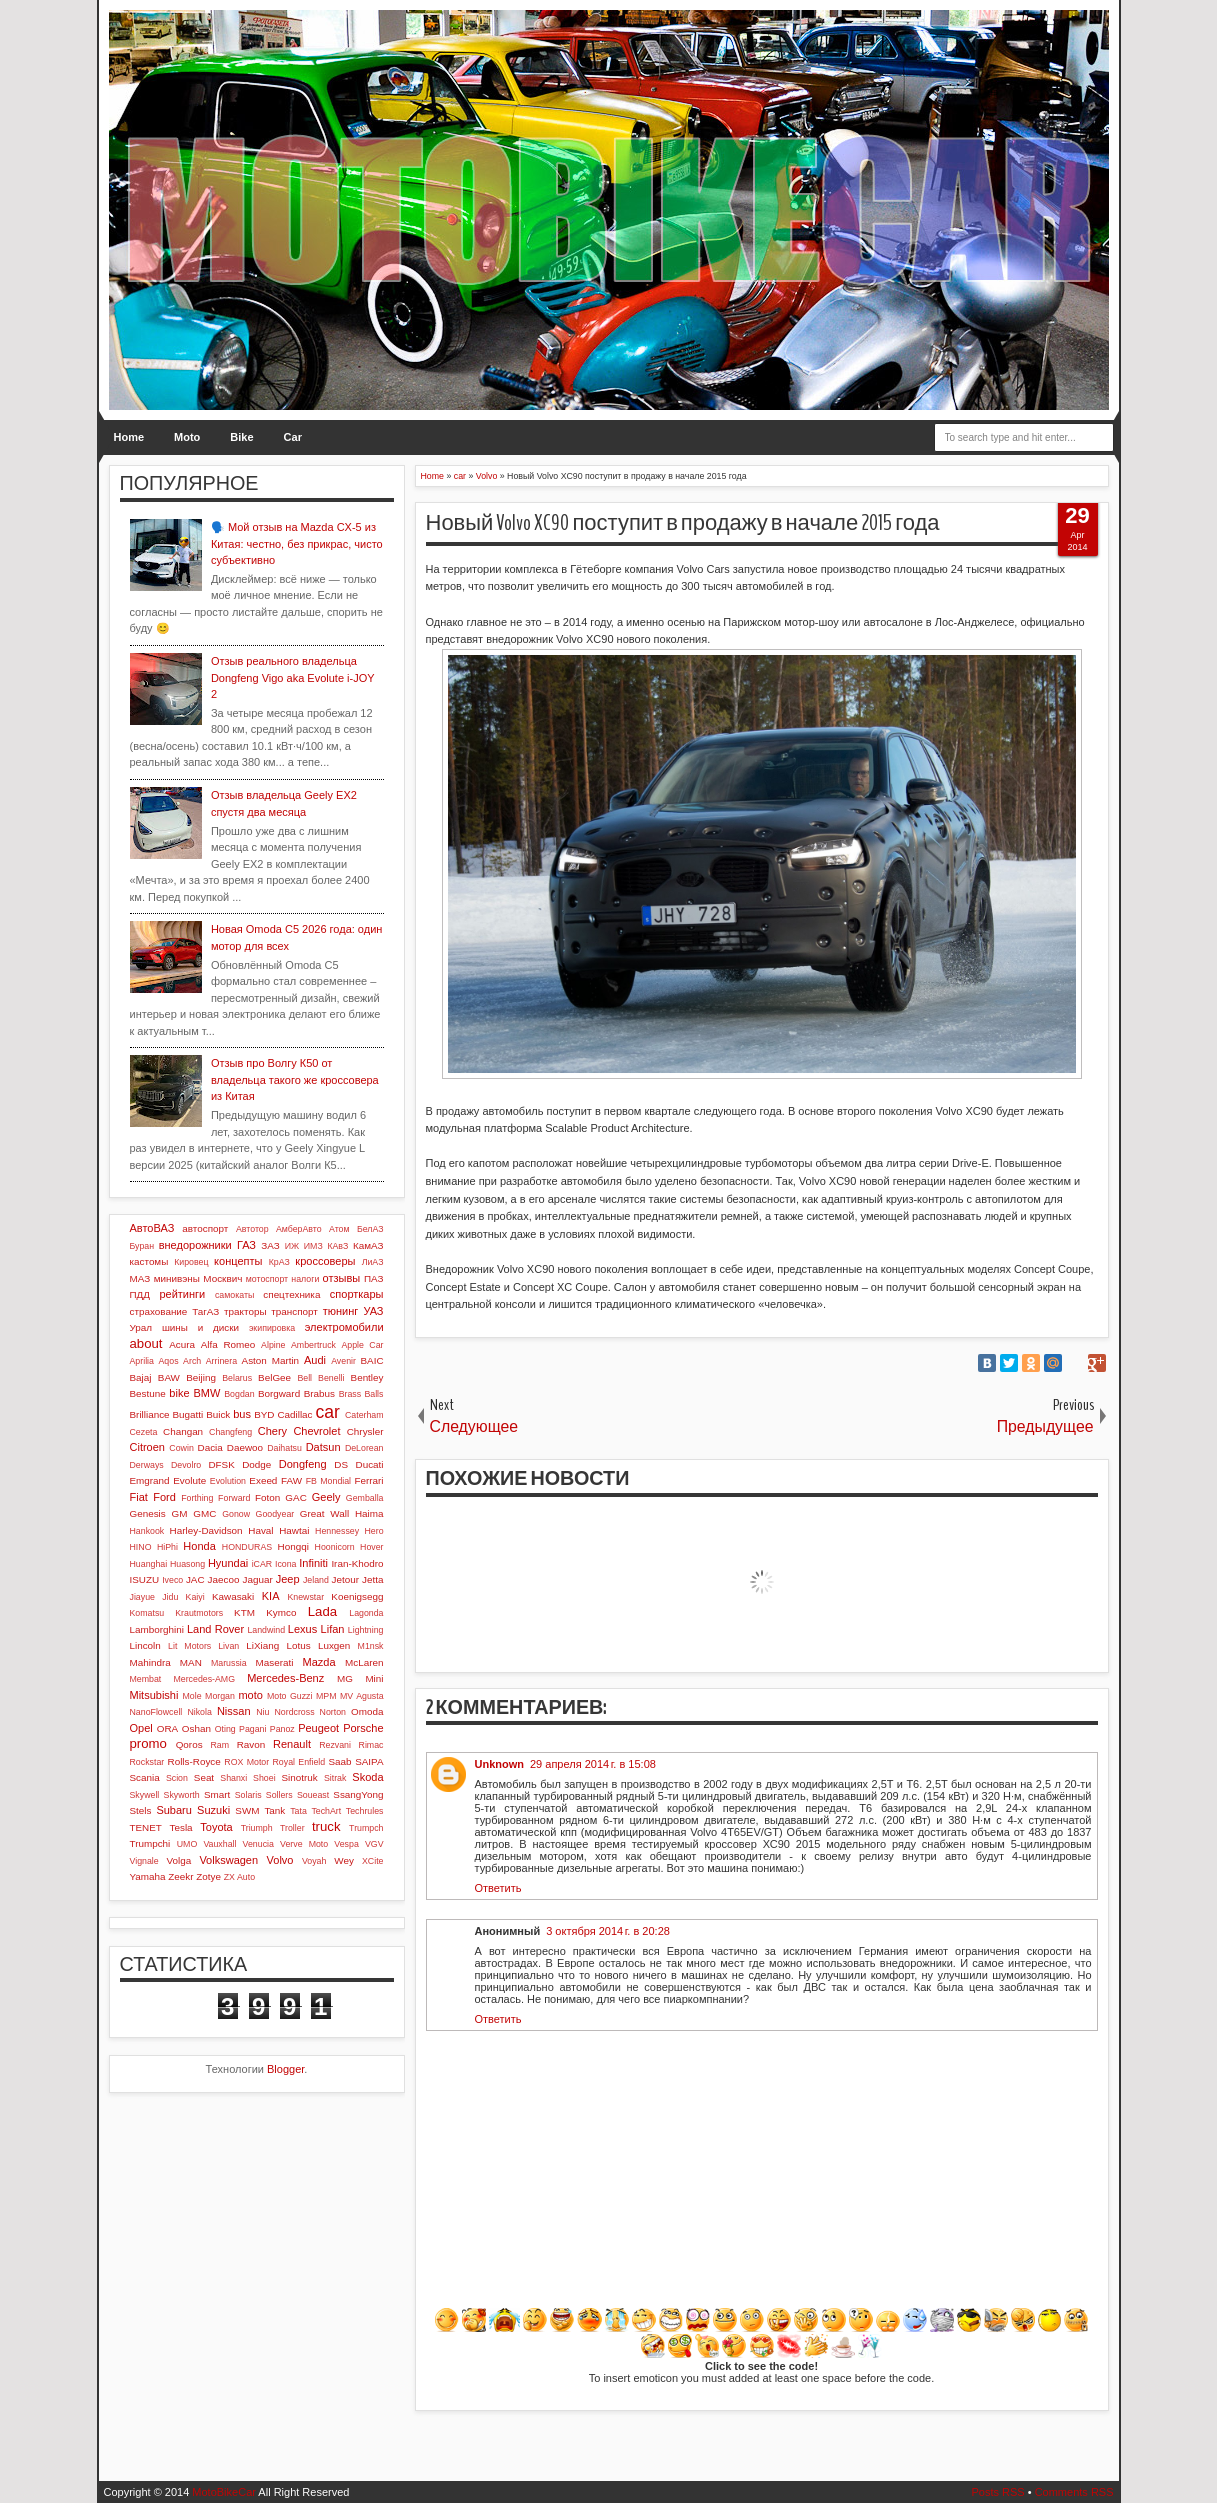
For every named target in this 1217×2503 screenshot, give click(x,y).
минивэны (177, 1278)
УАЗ (373, 1311)
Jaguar (257, 1579)
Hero (373, 1531)
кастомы (149, 1261)
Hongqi (293, 1546)
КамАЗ (368, 1245)
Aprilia (142, 1361)
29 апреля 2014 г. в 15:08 (593, 1764)
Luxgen (334, 1645)
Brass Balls (361, 1394)
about (146, 1343)
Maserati (275, 1662)
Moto (187, 437)
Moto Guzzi (290, 1696)
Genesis (148, 1513)
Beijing (201, 1377)
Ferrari (368, 1480)
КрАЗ (279, 1262)
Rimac (371, 1745)
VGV (374, 1844)
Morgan (220, 1696)
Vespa (346, 1844)
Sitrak (335, 1778)
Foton (267, 1497)
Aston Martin (271, 1360)
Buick (218, 1414)
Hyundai (228, 1563)
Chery (272, 1431)
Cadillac (294, 1414)
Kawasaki (233, 1596)
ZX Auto (239, 1877)
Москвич (222, 1278)
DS (341, 1464)
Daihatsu (284, 1448)
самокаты (234, 1295)
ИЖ (292, 1246)
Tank (274, 1810)
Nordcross (294, 1712)
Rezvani (335, 1745)
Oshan (196, 1728)
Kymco (281, 1612)
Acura (182, 1344)
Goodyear (275, 1514)
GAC (295, 1497)
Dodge (256, 1464)
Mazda (319, 1662)
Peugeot (318, 1728)
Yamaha (148, 1876)
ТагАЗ (205, 1311)
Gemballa (365, 1498)
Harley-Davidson (206, 1530)
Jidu (170, 1597)
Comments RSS (1074, 2492)
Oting (225, 1729)
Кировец (191, 1262)
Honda (199, 1546)
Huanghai (149, 1564)
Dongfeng (303, 1464)
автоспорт (205, 1228)
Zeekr (180, 1876)
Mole (192, 1696)
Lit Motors (189, 1646)
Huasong (187, 1564)
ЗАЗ (270, 1245)
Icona (286, 1564)
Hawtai (294, 1530)
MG (345, 1678)
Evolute (189, 1480)
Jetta (372, 1579)
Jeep (288, 1579)
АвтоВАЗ (152, 1228)
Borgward (279, 1393)
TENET (146, 1827)
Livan (228, 1646)
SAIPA (369, 1761)
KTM (244, 1612)
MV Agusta (362, 1696)
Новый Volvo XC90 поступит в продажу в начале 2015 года (683, 523)
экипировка (272, 1328)
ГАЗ (246, 1245)
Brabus (319, 1393)
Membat (146, 1679)
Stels (141, 1810)
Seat (204, 1777)
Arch (192, 1361)
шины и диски (200, 1327)
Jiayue (142, 1597)
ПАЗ (374, 1278)
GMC (204, 1513)
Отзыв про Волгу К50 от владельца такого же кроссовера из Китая (295, 1079)
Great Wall (324, 1513)
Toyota (216, 1827)
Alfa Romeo (228, 1344)
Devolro (186, 1465)
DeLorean (364, 1448)
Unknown (500, 1764)
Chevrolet (316, 1431)
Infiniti (313, 1563)
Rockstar (147, 1762)
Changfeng (230, 1432)
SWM (247, 1810)
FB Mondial (328, 1481)
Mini (374, 1678)
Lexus (302, 1629)
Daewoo (245, 1447)
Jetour (345, 1579)
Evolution (228, 1481)
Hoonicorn (335, 1547)
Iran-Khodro (357, 1563)
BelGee (274, 1377)
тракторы (245, 1311)
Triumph (257, 1828)
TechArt (326, 1811)
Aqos (169, 1361)
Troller (292, 1828)
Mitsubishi (154, 1695)
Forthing (197, 1498)
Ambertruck (313, 1345)
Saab (339, 1761)
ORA (167, 1728)
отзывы (342, 1278)
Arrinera (221, 1361)
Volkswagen (228, 1860)
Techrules (365, 1811)
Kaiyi (195, 1597)
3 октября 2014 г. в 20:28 (608, 1931)
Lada (322, 1611)
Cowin (181, 1448)
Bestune (148, 1393)
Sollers (279, 1795)
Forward (234, 1498)
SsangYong (358, 1794)
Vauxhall (219, 1844)
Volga (179, 1860)
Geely (326, 1497)
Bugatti (187, 1414)
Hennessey (337, 1531)
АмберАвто (299, 1229)
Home (129, 437)
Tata (298, 1811)
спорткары (357, 1294)
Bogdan (239, 1394)
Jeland (316, 1580)
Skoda (367, 1777)
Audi (315, 1360)
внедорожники (195, 1245)
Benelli (331, 1378)
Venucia (258, 1844)
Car (293, 437)
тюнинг (341, 1311)
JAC (195, 1579)
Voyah (314, 1861)
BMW (206, 1393)
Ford (164, 1497)
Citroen (147, 1447)
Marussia (229, 1663)
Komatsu (147, 1613)
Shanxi (233, 1778)
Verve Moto (304, 1844)
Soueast (313, 1795)
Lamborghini (157, 1629)
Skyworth (182, 1795)
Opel (141, 1728)
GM (180, 1513)
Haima (369, 1513)
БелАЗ (370, 1229)
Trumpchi (150, 1843)
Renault (292, 1744)
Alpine (273, 1345)
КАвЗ (337, 1246)
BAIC (371, 1360)
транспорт (294, 1311)
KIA (271, 1596)
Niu (262, 1712)
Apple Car (362, 1345)
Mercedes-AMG (204, 1679)
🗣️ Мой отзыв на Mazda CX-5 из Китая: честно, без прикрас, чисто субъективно (297, 543)
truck (326, 1826)
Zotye (208, 1876)
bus (242, 1414)
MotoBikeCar (224, 2492)
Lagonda (366, 1613)
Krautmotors (199, 1613)
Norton (333, 1712)
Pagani (252, 1729)
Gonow (236, 1514)
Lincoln (145, 1645)
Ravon (251, 1744)
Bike (241, 437)
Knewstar (305, 1597)
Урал (141, 1327)
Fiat (139, 1497)
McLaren (364, 1662)
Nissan (234, 1711)
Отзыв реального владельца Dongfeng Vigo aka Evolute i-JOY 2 (292, 677)
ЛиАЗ (373, 1262)
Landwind (266, 1630)
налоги (305, 1279)
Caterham (364, 1415)
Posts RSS (997, 2492)
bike (179, 1393)
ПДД (140, 1294)
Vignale (144, 1861)
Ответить (498, 1888)
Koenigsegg (357, 1596)
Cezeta (144, 1432)
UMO (187, 1844)
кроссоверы (325, 1261)
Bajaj (141, 1377)
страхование (159, 1311)
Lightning (366, 1630)
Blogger (285, 2069)
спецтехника (291, 1294)
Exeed (263, 1480)
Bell (304, 1378)
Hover (371, 1547)
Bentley (367, 1377)
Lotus (298, 1645)
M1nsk (371, 1646)
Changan (183, 1431)
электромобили (344, 1327)
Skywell (145, 1795)
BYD (264, 1414)
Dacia (210, 1447)
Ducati (370, 1464)
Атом (339, 1229)
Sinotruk (300, 1777)
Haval (260, 1530)
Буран (142, 1246)
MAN (191, 1662)
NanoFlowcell (156, 1712)
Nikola (199, 1712)
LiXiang (262, 1645)
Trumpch (366, 1828)
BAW (169, 1377)
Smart (217, 1794)
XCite (373, 1861)
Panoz (282, 1729)
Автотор (252, 1229)
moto (250, 1695)
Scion (177, 1778)
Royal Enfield (298, 1762)
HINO (141, 1547)
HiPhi (167, 1547)
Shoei (264, 1778)
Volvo (280, 1860)
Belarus (237, 1378)
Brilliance (150, 1414)
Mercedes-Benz (285, 1678)
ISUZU (145, 1579)
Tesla (181, 1827)
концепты (238, 1261)
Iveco (172, 1580)
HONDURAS (247, 1547)
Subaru (173, 1810)
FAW (291, 1480)
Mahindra (150, 1662)
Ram (219, 1745)
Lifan (333, 1629)
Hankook (147, 1531)
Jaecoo (224, 1579)
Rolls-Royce (194, 1761)
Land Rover (215, 1629)
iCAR (262, 1564)
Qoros (189, 1744)
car (327, 1412)
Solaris (248, 1795)
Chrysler (365, 1431)
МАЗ (140, 1278)
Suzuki (213, 1810)
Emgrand (150, 1480)
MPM (326, 1696)
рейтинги (182, 1294)
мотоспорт (267, 1279)
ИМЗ (313, 1246)
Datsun (323, 1447)
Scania (145, 1777)
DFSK (221, 1464)
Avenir (343, 1361)
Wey (344, 1860)
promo (148, 1743)
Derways (147, 1465)
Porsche (363, 1728)
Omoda (367, 1711)
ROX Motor (246, 1762)
